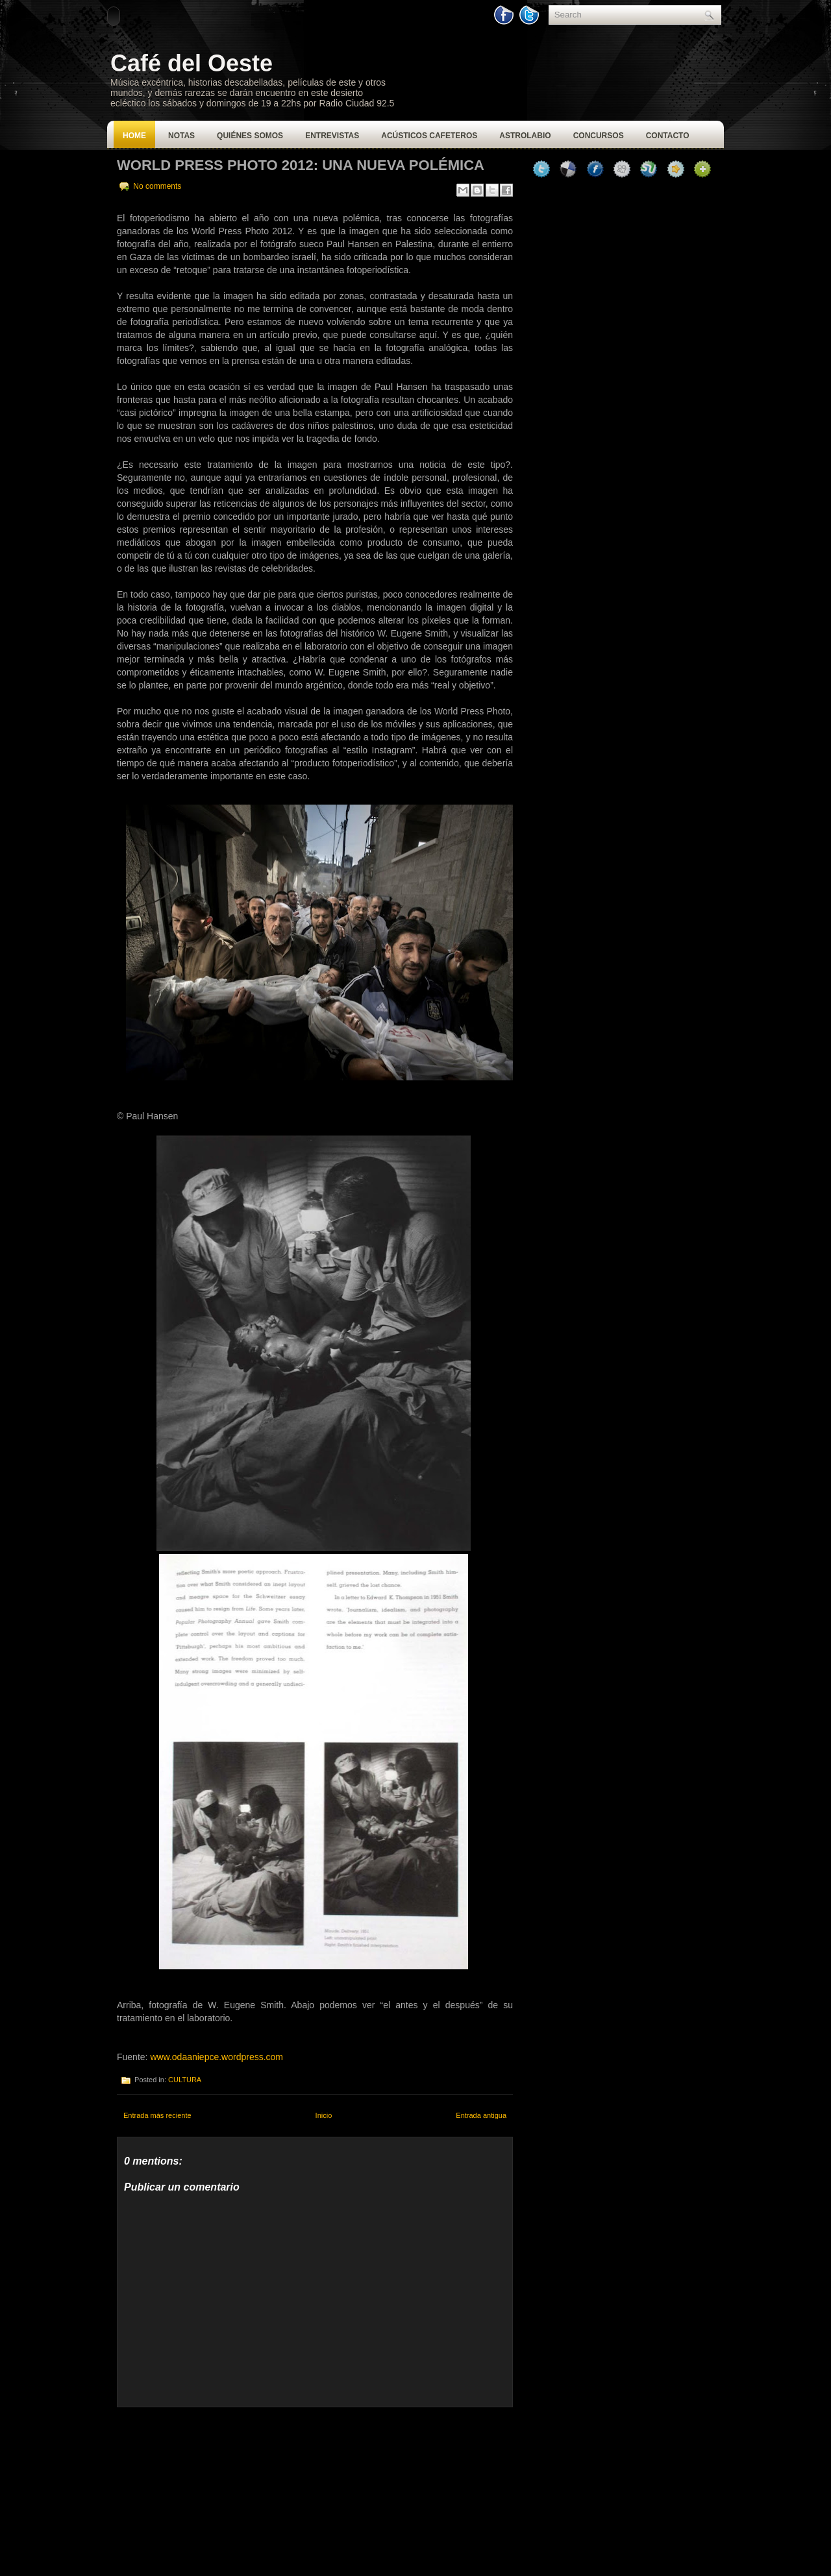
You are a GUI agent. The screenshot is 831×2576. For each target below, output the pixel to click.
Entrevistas (332, 135)
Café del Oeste (191, 63)
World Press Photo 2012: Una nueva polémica (300, 165)
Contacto (667, 135)
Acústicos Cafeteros (429, 135)
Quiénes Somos (250, 135)
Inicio (324, 2115)
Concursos (598, 135)
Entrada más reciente (157, 2115)
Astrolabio (525, 135)
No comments (157, 186)
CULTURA (184, 2080)
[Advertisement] (214, 2488)
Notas (181, 135)
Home (134, 135)
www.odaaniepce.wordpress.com (216, 2057)
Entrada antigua (481, 2115)
